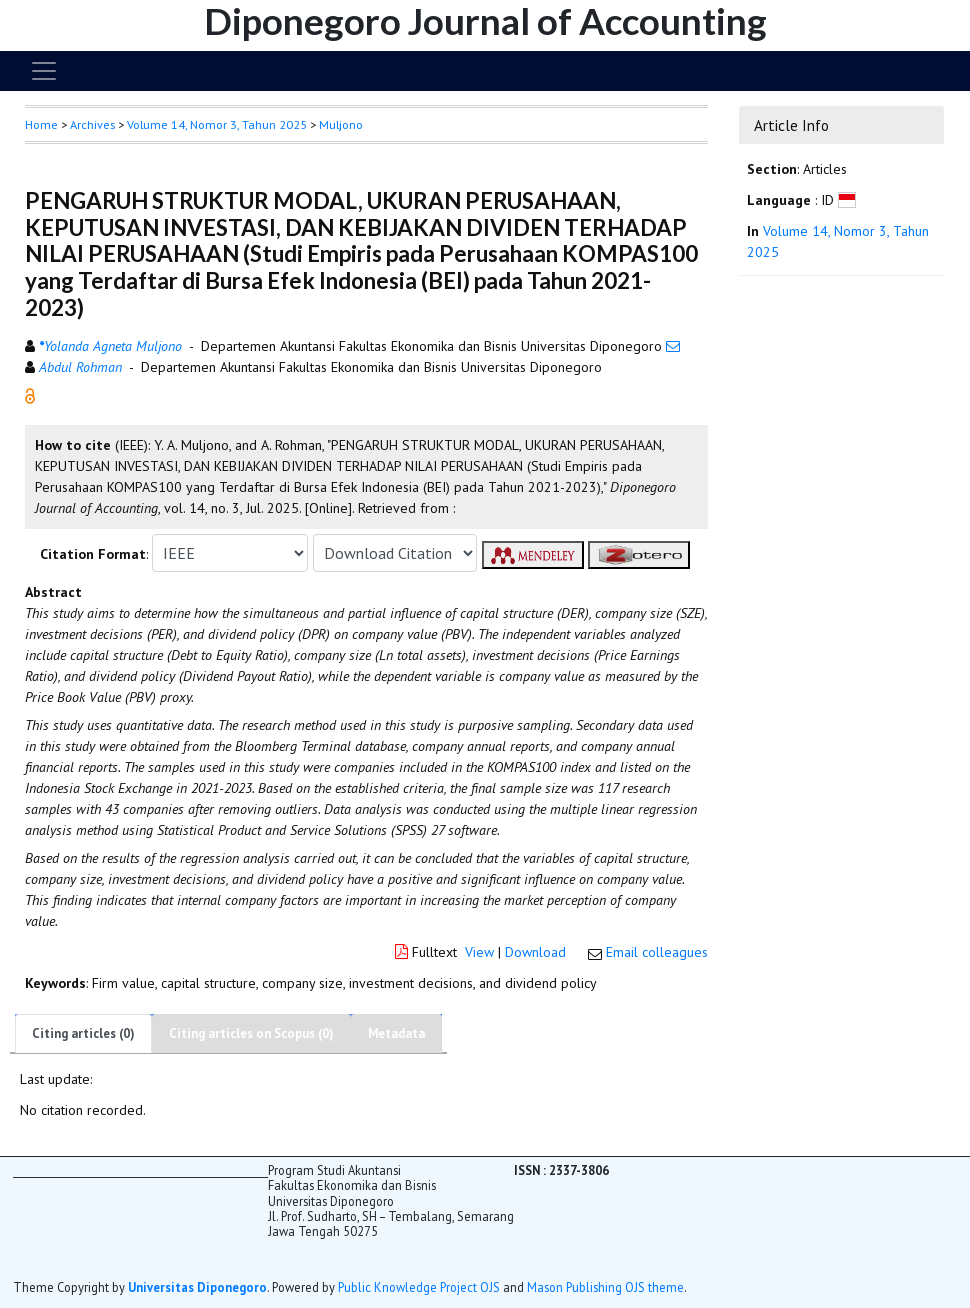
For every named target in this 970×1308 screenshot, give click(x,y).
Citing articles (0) (83, 1033)
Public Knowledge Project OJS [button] (419, 1287)
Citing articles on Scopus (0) (251, 1033)
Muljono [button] (341, 124)
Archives (92, 124)
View (479, 952)
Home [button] (41, 124)
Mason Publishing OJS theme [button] (605, 1287)
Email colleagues (657, 952)
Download (535, 952)
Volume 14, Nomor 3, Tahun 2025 (217, 124)
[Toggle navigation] (44, 71)
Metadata (396, 1033)
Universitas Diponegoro (197, 1287)
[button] (30, 395)
